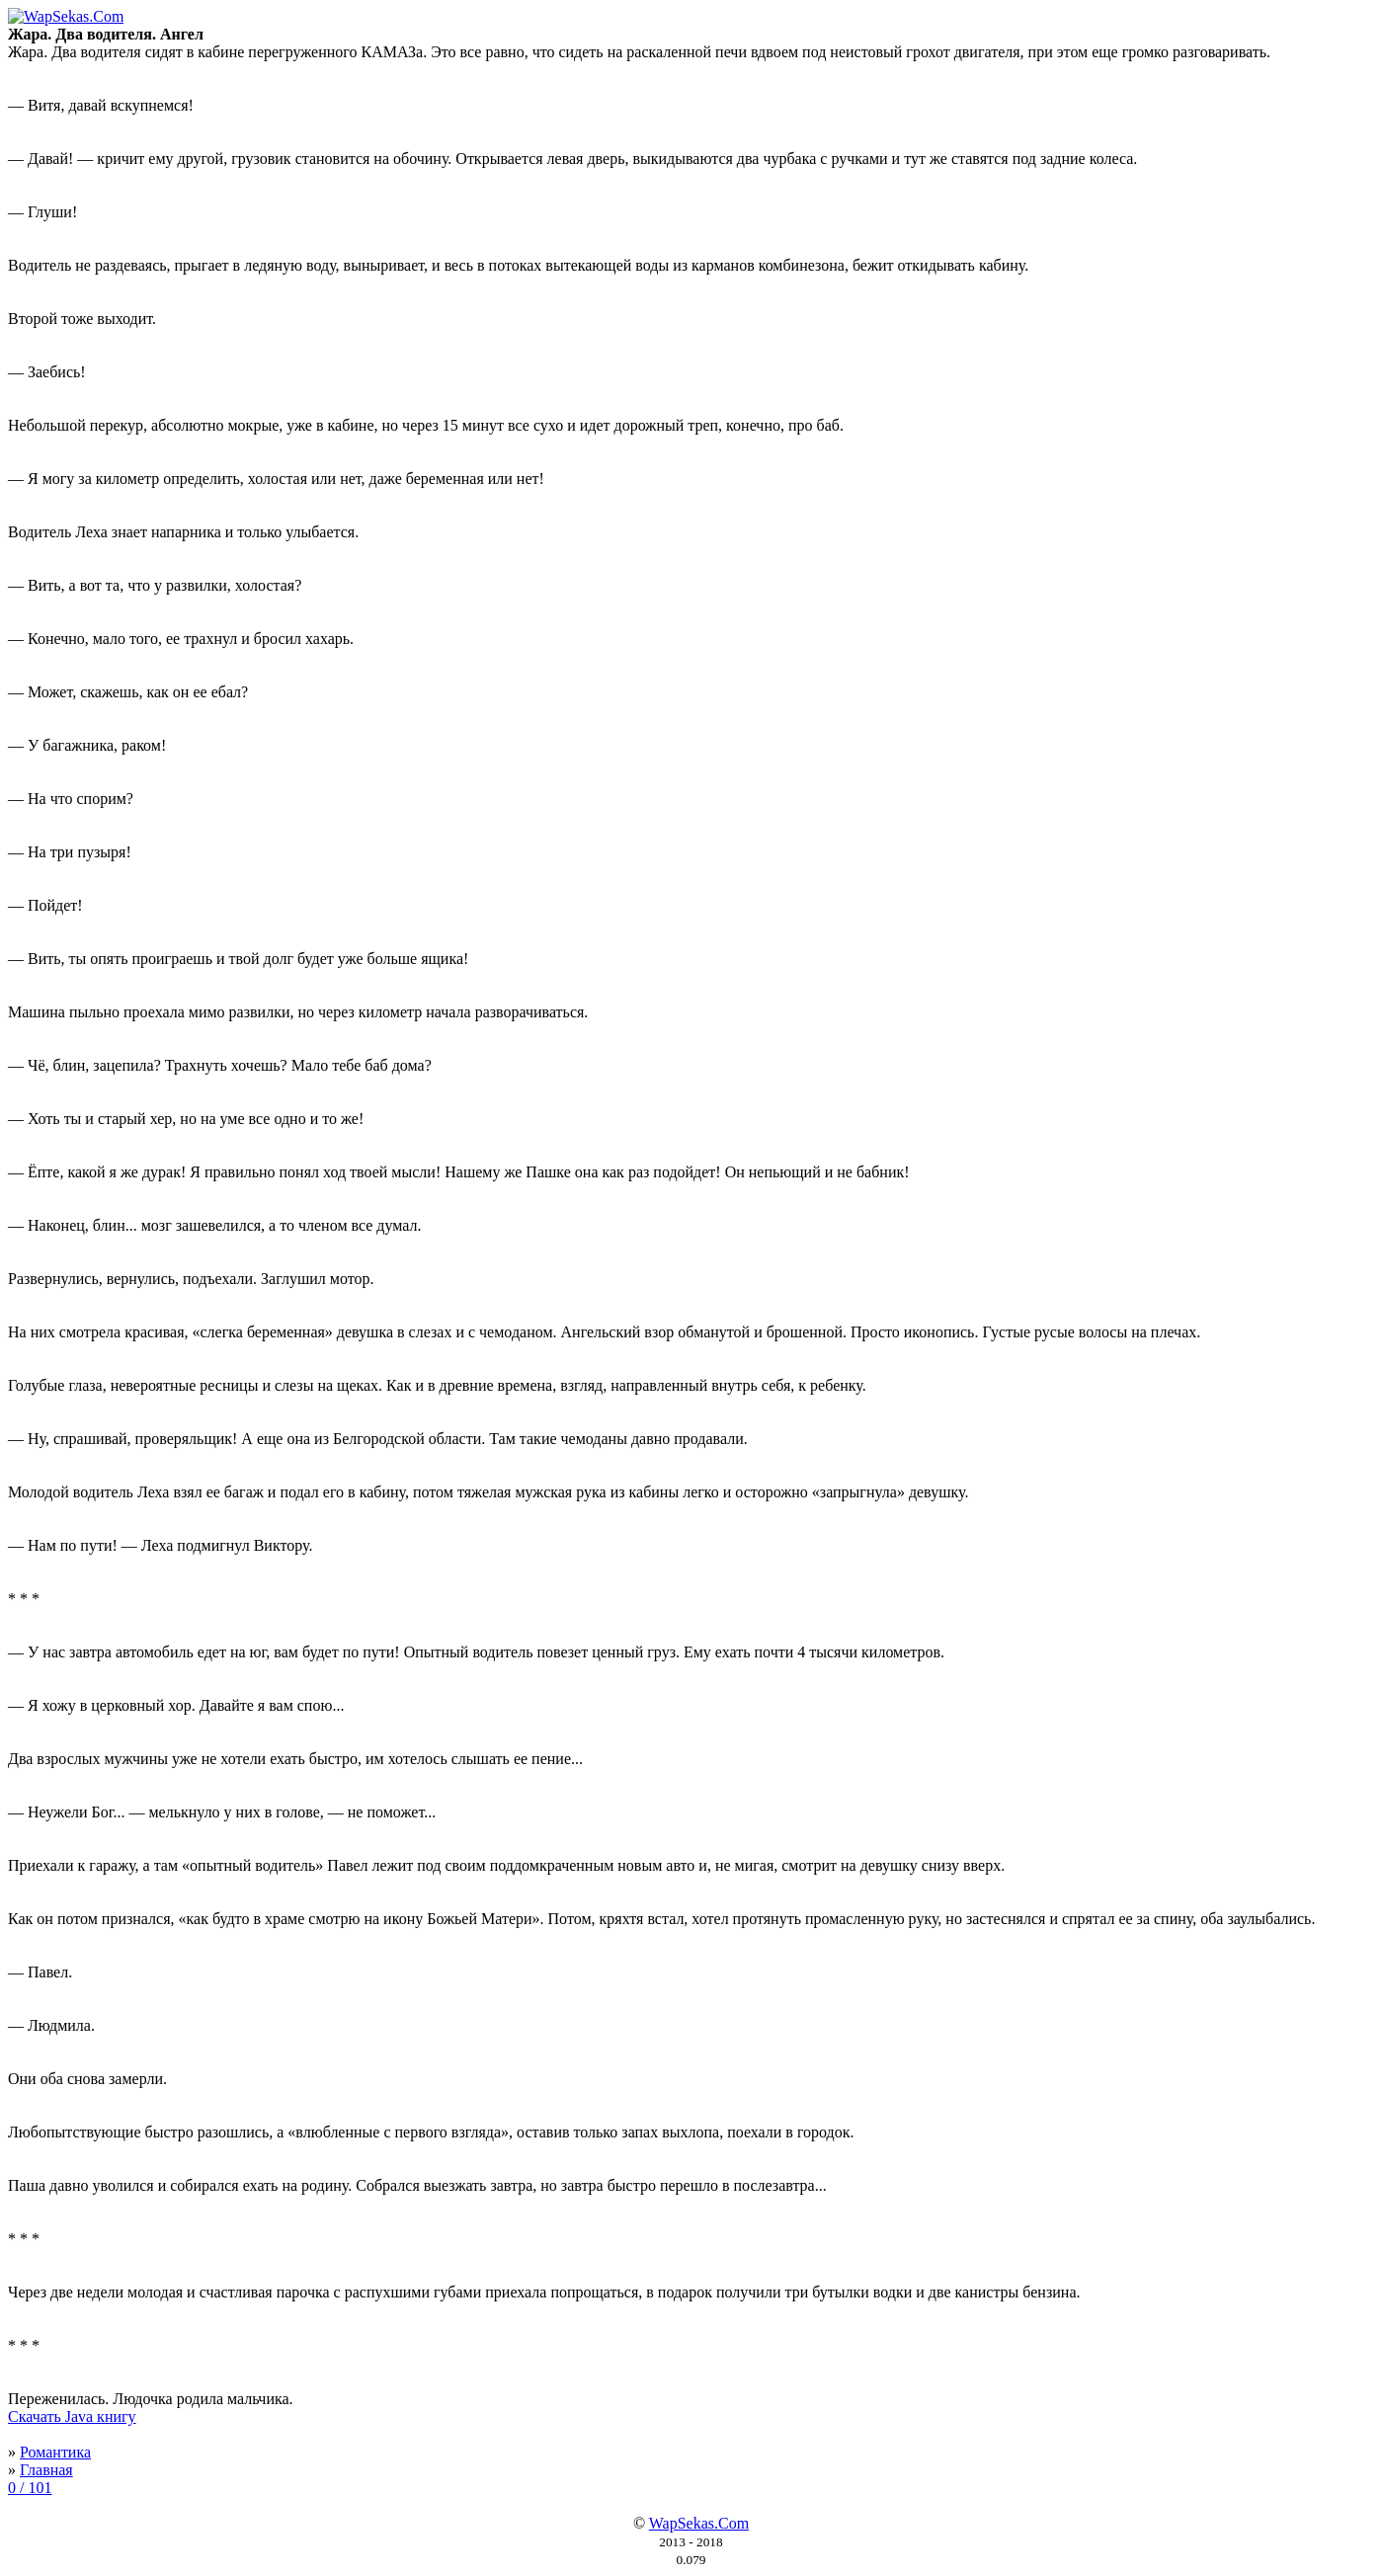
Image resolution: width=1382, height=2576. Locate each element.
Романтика (55, 2452)
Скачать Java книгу (72, 2416)
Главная (46, 2469)
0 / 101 (29, 2487)
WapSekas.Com (699, 2523)
